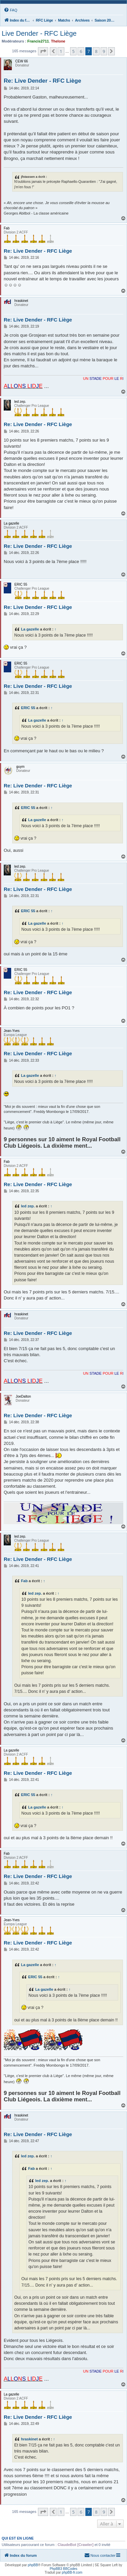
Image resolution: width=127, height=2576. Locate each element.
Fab (24, 1581)
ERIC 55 (28, 708)
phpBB (33, 2565)
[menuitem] (10, 10)
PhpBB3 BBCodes (64, 2569)
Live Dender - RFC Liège (39, 33)
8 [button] (96, 51)
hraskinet (29, 2439)
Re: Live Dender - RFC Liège (42, 81)
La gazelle (30, 629)
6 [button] (81, 51)
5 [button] (73, 51)
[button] (43, 51)
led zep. (28, 1206)
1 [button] (61, 51)
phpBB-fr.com (72, 2572)
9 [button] (104, 51)
